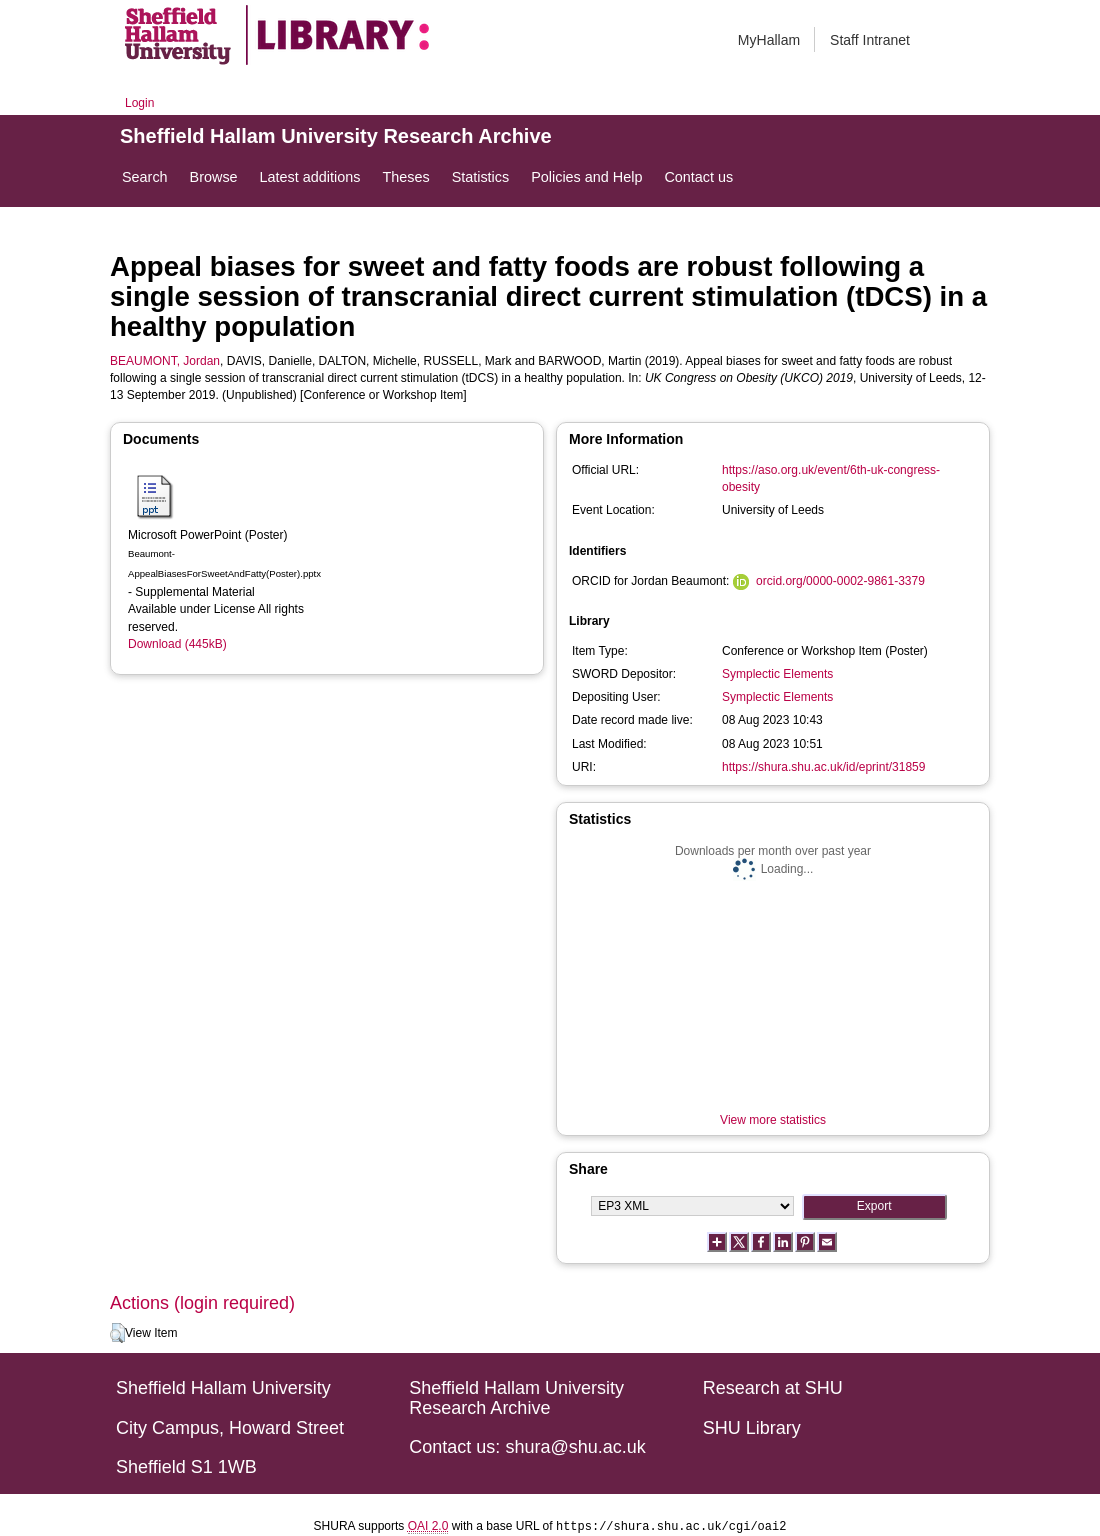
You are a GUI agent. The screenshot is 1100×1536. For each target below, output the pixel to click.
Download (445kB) (177, 644)
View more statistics (773, 1120)
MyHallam (769, 40)
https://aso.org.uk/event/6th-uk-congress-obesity (831, 478)
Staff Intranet (870, 40)
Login (139, 103)
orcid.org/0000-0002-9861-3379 (840, 581)
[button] (117, 1333)
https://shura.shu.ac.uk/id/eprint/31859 (823, 767)
